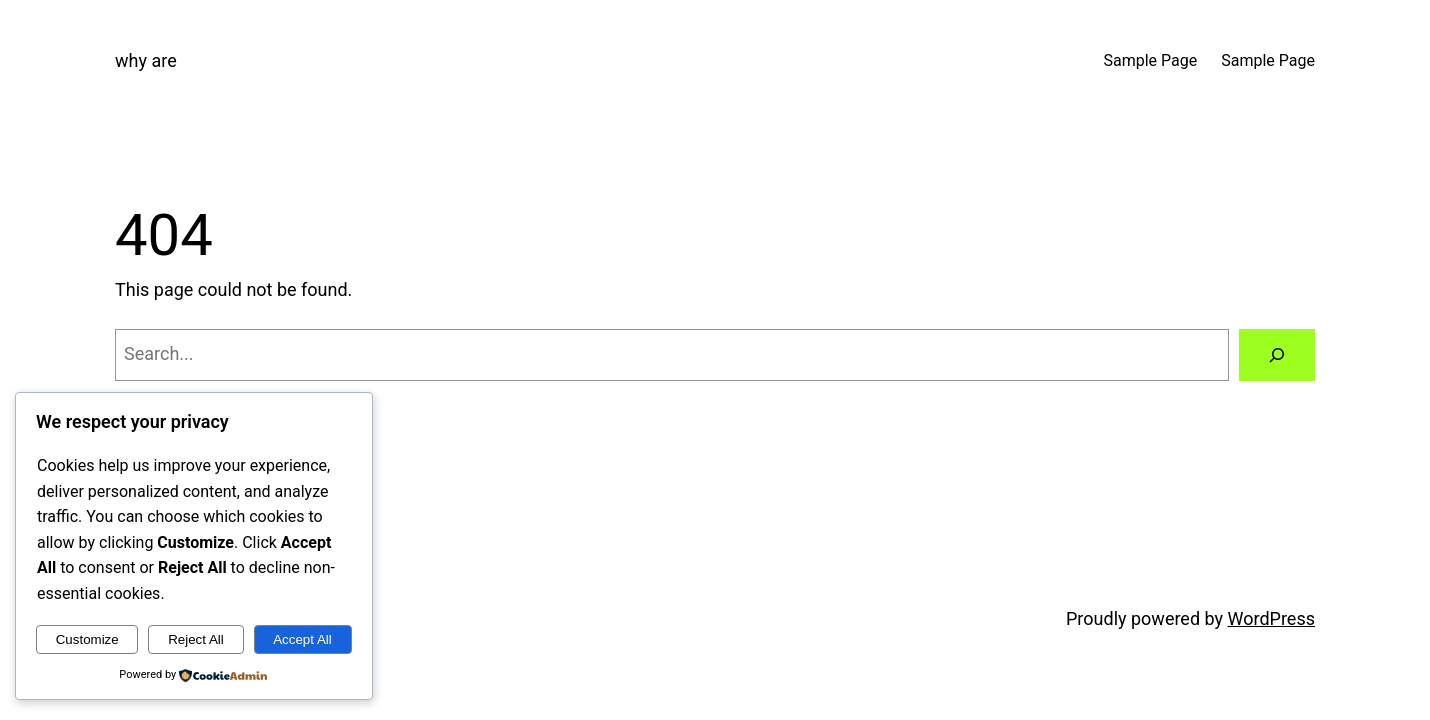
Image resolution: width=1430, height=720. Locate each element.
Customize (87, 639)
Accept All (302, 639)
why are (146, 60)
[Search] (1277, 355)
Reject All (196, 639)
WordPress (1271, 618)
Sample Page (1151, 60)
